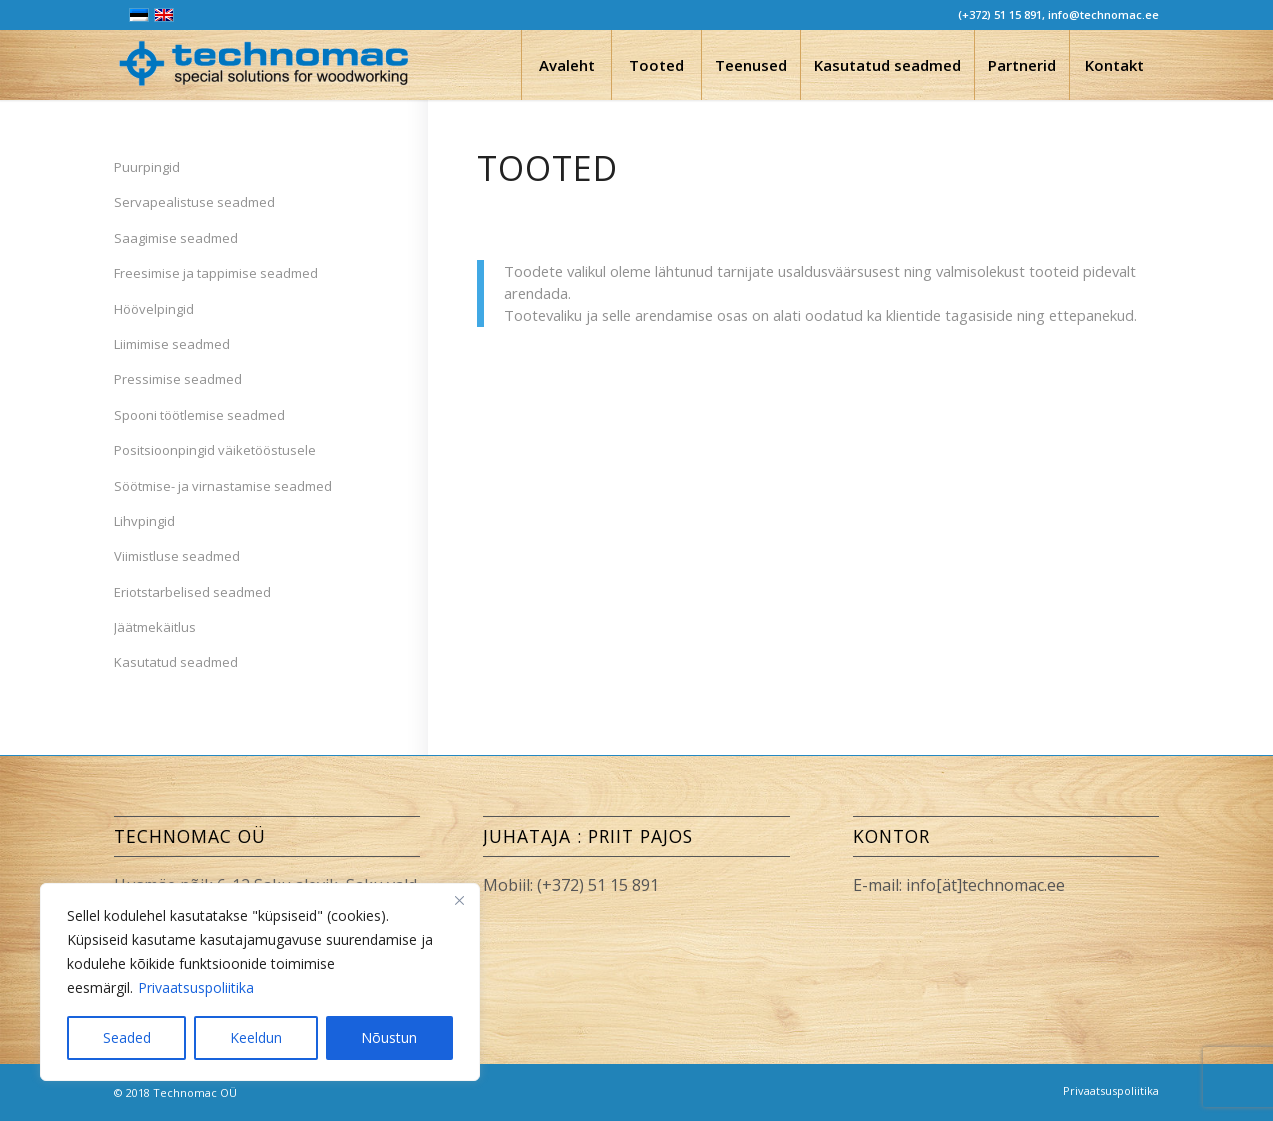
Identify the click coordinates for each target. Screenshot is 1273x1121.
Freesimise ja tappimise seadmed (216, 273)
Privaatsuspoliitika (196, 987)
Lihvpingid (144, 521)
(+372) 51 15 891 (1000, 14)
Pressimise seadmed (178, 379)
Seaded (127, 1037)
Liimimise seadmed (172, 344)
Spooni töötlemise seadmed (199, 415)
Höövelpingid (154, 309)
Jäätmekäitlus (155, 627)
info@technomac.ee (1103, 14)
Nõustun (389, 1037)
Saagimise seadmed (176, 238)
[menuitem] (566, 65)
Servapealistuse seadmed (194, 202)
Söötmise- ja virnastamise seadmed (223, 486)
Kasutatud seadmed (176, 662)
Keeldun (256, 1037)
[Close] (459, 900)
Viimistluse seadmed (177, 556)
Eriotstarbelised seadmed (192, 592)
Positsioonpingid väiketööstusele (215, 450)
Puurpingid (147, 167)
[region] (260, 982)
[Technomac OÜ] (264, 70)
